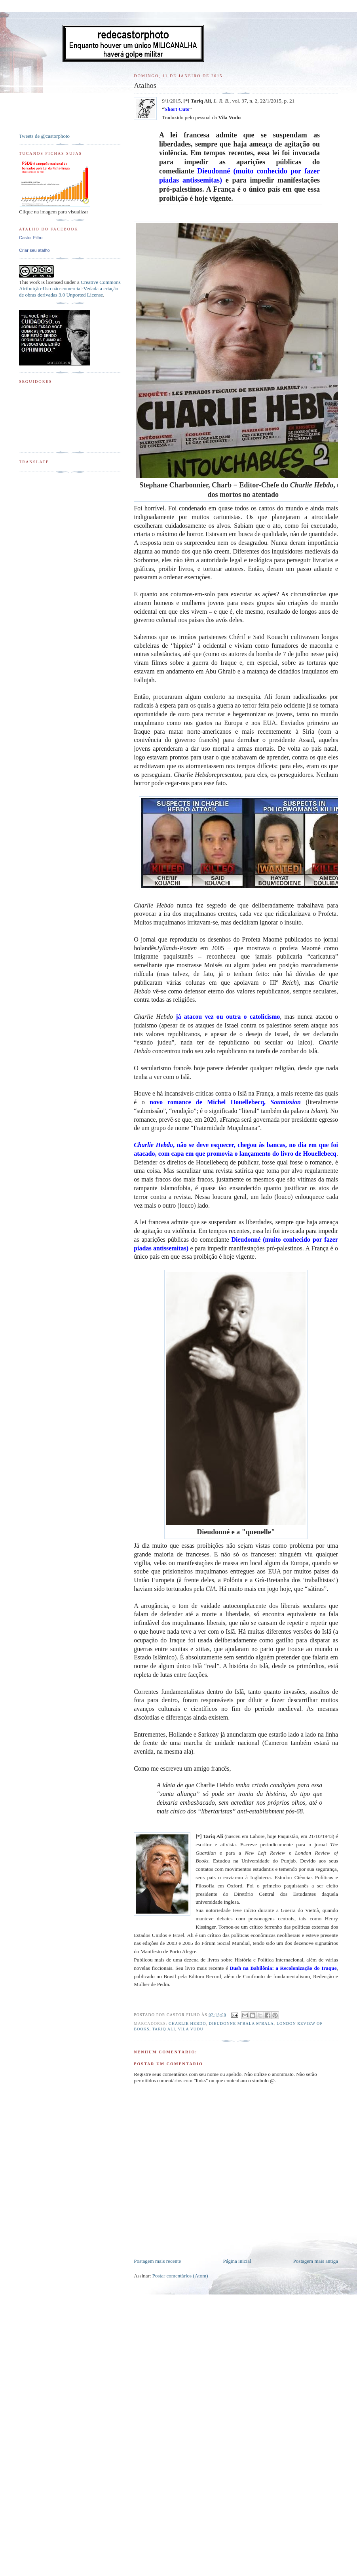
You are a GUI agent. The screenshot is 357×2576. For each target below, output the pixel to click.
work (34, 282)
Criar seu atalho (34, 250)
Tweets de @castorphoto (44, 136)
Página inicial (237, 2261)
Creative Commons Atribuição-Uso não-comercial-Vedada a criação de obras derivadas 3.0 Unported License (70, 288)
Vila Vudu (190, 2029)
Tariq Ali (163, 2029)
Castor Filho (30, 237)
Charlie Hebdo (187, 2023)
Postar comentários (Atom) (180, 2276)
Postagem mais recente (157, 2261)
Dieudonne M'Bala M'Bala (241, 2023)
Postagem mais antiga (315, 2261)
